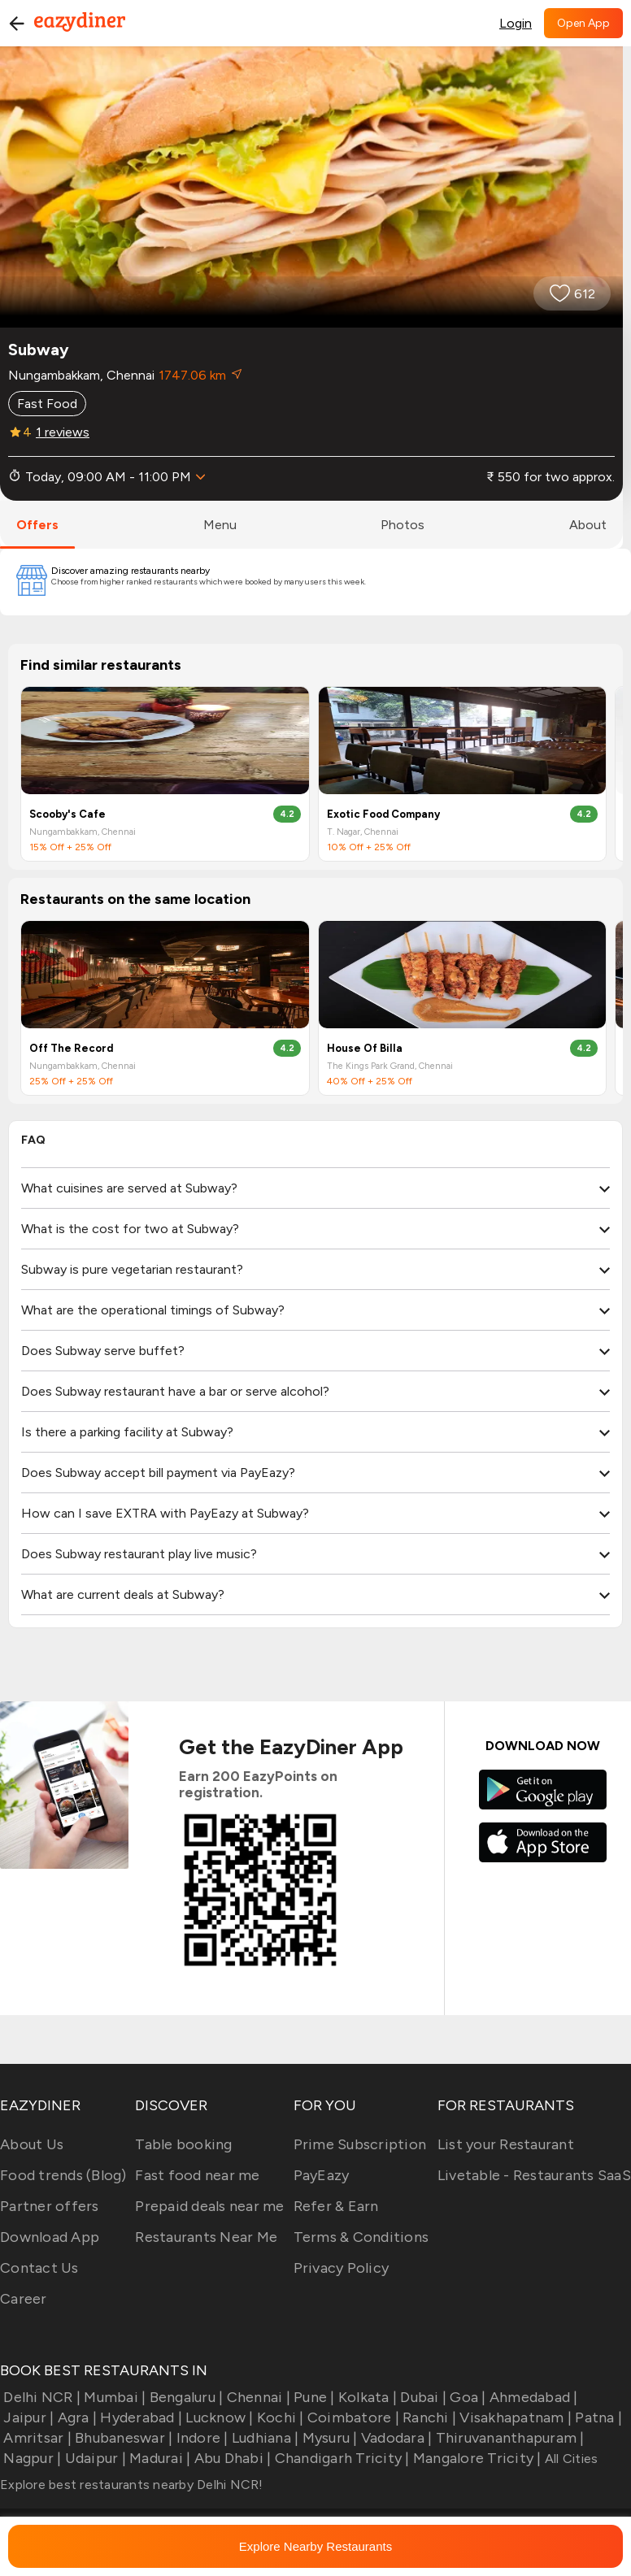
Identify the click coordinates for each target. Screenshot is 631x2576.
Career (23, 2299)
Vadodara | (395, 2438)
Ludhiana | (263, 2438)
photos (402, 524)
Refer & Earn (336, 2206)
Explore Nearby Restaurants (315, 2546)
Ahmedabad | (532, 2397)
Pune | (312, 2397)
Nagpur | (30, 2458)
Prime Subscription (360, 2144)
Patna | (597, 2417)
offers (37, 524)
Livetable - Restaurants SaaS (534, 2175)
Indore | (200, 2438)
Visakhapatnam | (514, 2417)
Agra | (75, 2417)
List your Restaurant (505, 2144)
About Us (31, 2144)
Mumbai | (113, 2397)
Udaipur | (93, 2458)
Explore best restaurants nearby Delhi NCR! (131, 2484)
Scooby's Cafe (67, 814)
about (588, 524)
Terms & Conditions (361, 2237)
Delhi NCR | (40, 2397)
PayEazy (322, 2175)
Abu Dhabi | (230, 2458)
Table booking (183, 2144)
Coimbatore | (351, 2417)
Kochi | (279, 2417)
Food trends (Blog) (63, 2175)
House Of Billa (365, 1048)
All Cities (570, 2458)
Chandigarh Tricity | (340, 2458)
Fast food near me (197, 2175)
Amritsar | (36, 2438)
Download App (49, 2237)
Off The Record (71, 1048)
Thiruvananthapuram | (508, 2438)
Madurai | (158, 2458)
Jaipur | (27, 2417)
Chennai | (256, 2397)
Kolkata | (366, 2397)
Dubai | (421, 2397)
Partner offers (49, 2206)
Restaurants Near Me (206, 2237)
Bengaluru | (184, 2397)
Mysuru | (327, 2438)
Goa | (466, 2397)
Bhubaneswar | (122, 2438)
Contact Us (39, 2268)
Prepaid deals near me (209, 2206)
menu (220, 524)
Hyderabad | (139, 2417)
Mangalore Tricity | (476, 2458)
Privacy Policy (341, 2268)
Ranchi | (427, 2417)
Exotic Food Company (383, 814)
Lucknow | (218, 2417)
